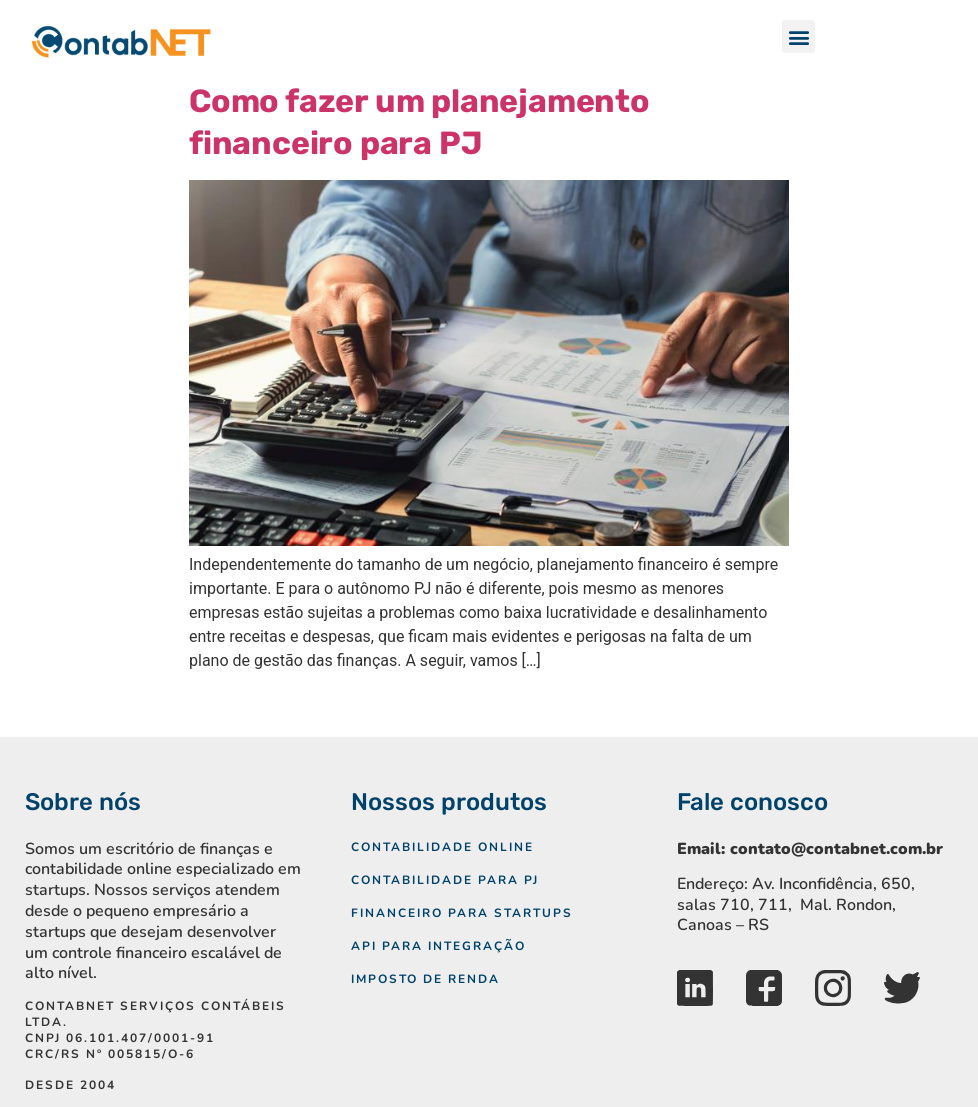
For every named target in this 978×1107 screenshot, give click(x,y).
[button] (798, 36)
